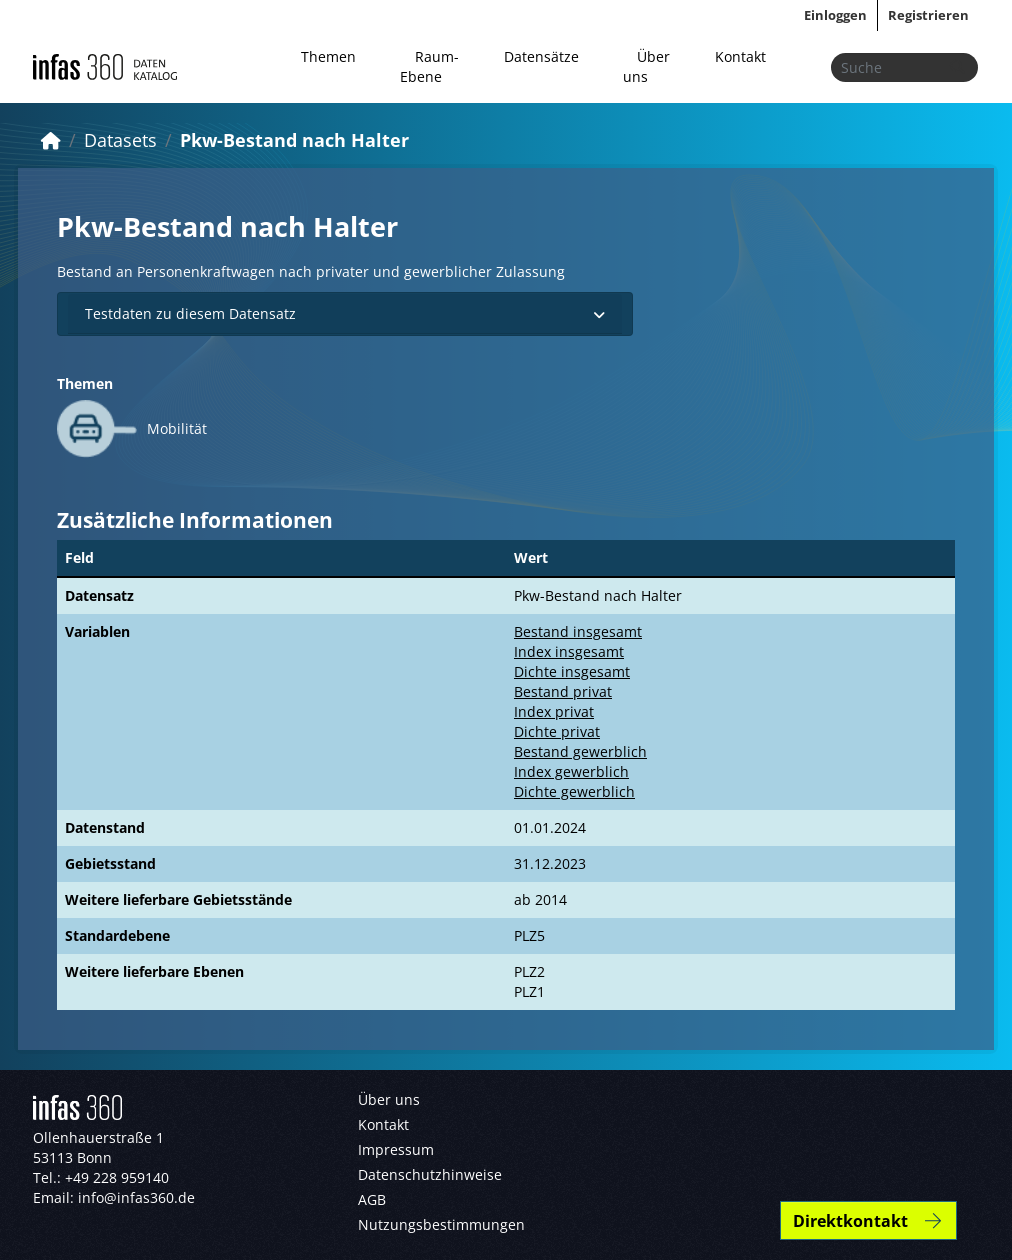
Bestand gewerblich (580, 751)
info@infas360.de (136, 1197)
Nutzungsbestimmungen (441, 1224)
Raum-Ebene (429, 66)
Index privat (554, 711)
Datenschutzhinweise (430, 1174)
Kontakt (740, 56)
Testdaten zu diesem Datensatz (345, 313)
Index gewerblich (571, 771)
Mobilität (177, 428)
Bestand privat (563, 691)
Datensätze (541, 56)
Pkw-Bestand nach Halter (294, 140)
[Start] (51, 140)
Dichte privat (557, 731)
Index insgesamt (569, 651)
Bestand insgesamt (578, 631)
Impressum (396, 1149)
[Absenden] (957, 67)
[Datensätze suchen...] (904, 67)
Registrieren (928, 15)
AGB (372, 1199)
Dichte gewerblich (574, 791)
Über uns (646, 66)
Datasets (120, 140)
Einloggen (835, 15)
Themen (328, 56)
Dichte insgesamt (572, 671)
